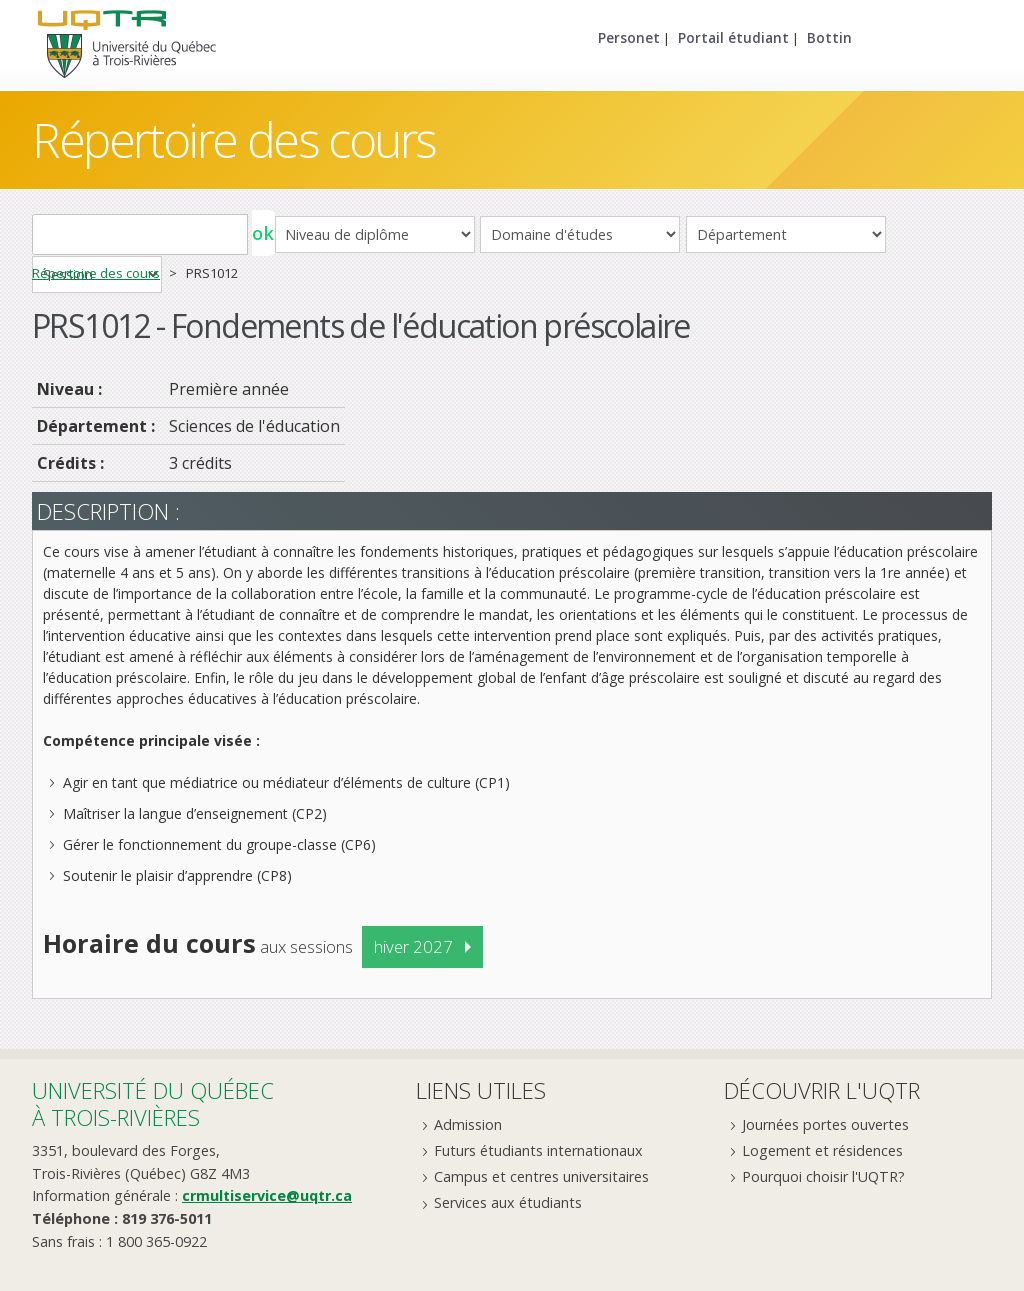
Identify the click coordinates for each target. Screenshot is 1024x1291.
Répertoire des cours (234, 139)
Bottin (829, 37)
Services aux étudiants (508, 1202)
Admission (468, 1124)
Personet (629, 37)
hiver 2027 (413, 946)
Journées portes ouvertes (825, 1124)
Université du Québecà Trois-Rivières (153, 1103)
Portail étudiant (733, 37)
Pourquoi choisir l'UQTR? (823, 1176)
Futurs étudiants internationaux (538, 1150)
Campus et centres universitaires (541, 1176)
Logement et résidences (822, 1150)
